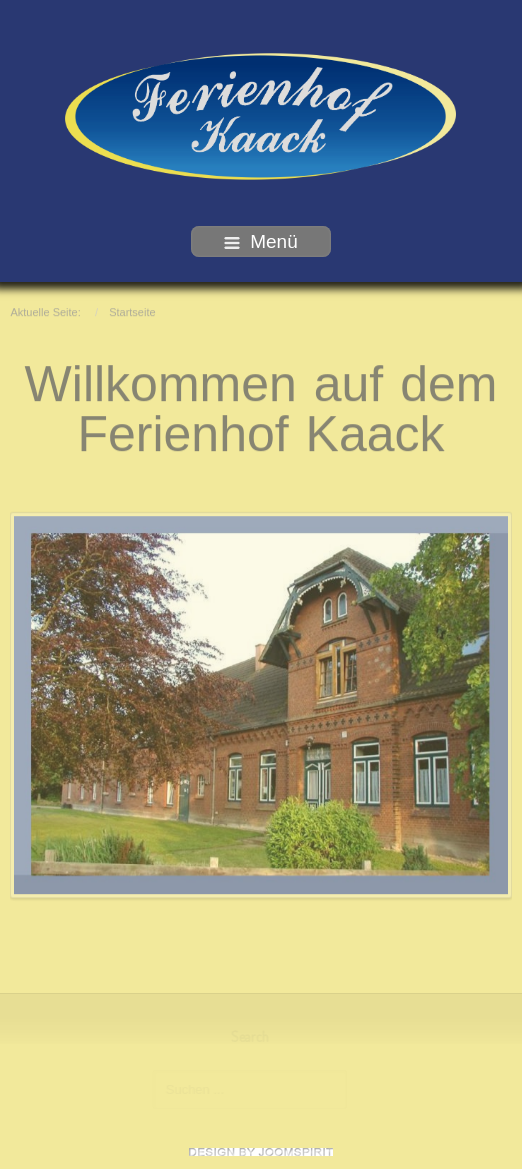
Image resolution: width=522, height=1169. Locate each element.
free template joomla (261, 1152)
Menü (261, 241)
